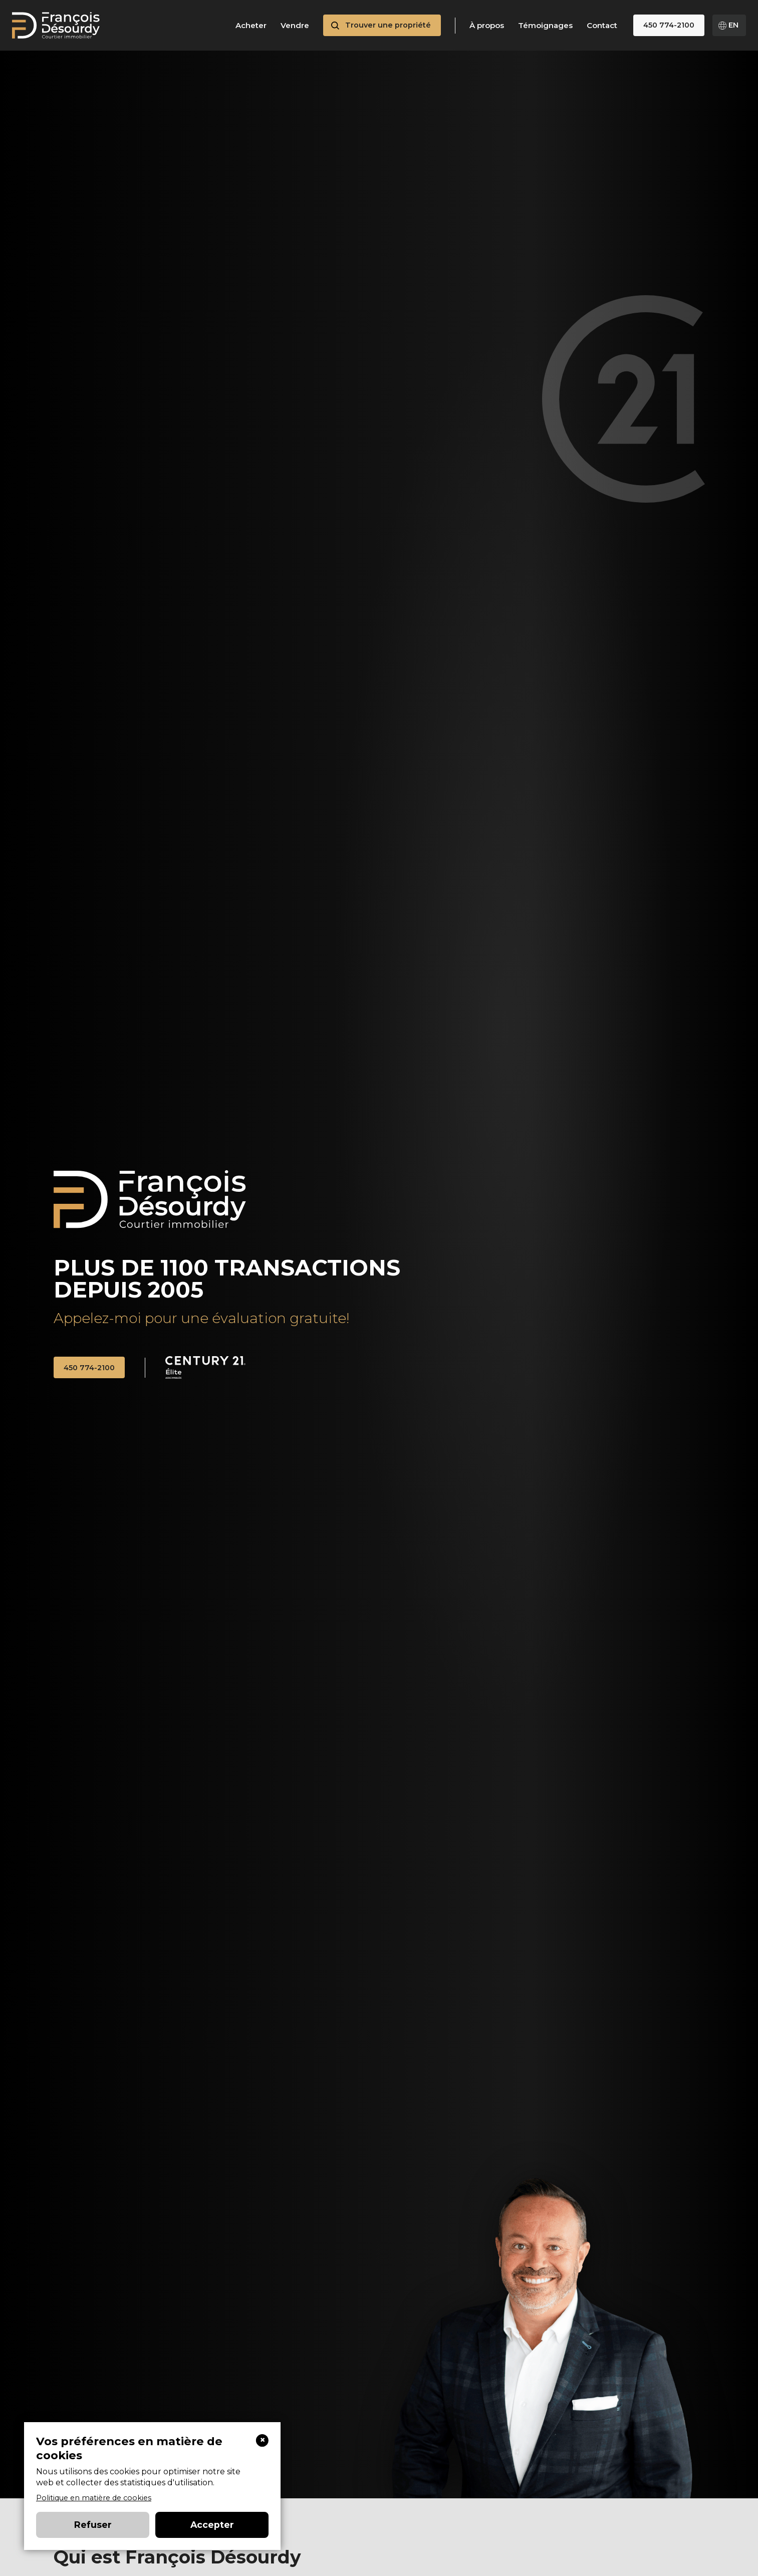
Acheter (251, 26)
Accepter (212, 2524)
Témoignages (545, 26)
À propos (486, 26)
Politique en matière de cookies (93, 2497)
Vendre (295, 26)
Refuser (93, 2524)
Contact (602, 26)
